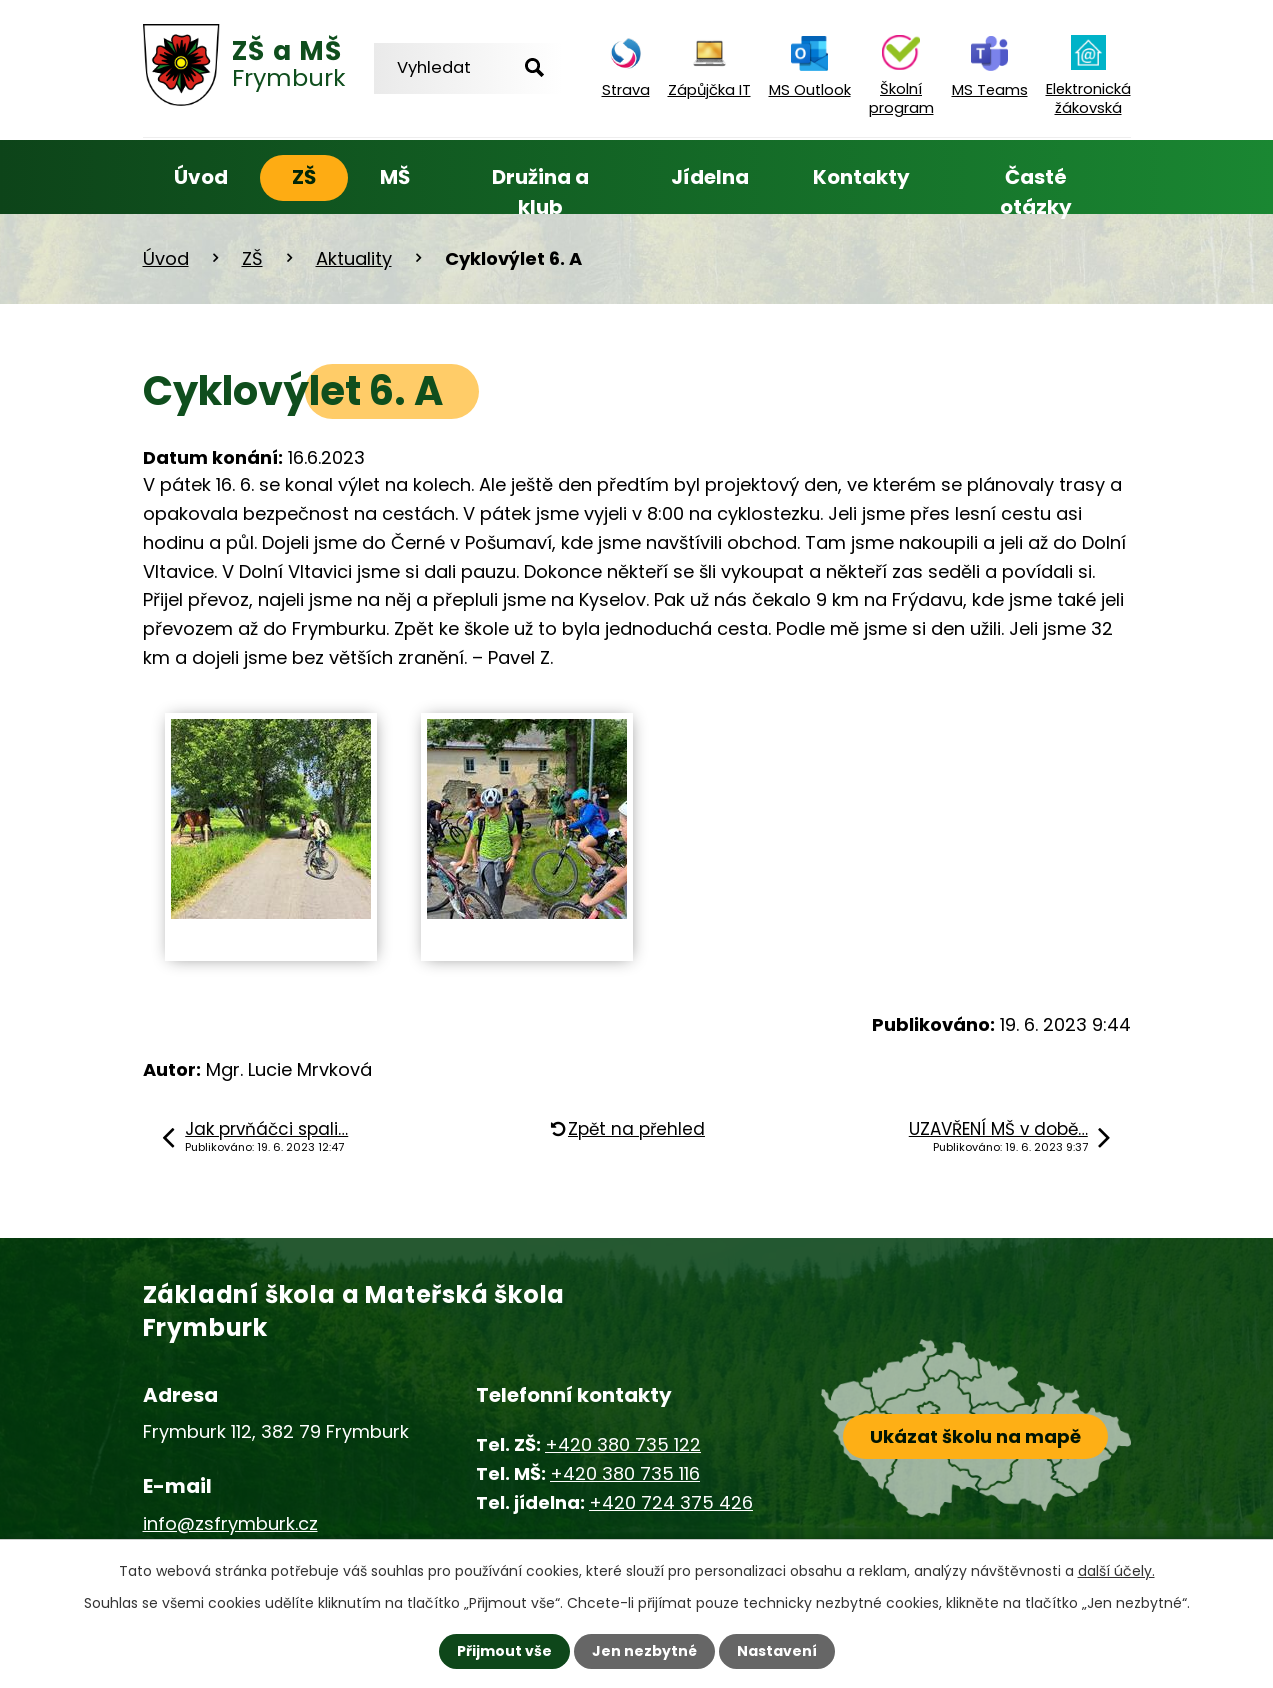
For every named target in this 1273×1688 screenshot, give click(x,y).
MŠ (395, 177)
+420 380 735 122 (623, 1444)
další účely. (1116, 1571)
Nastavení (777, 1651)
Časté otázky (1036, 192)
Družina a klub (540, 192)
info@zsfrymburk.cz (230, 1523)
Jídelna (710, 177)
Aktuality (354, 258)
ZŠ (304, 177)
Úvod (201, 177)
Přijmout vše (504, 1651)
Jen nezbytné (644, 1651)
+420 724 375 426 (671, 1502)
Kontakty (861, 177)
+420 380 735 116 (625, 1473)
